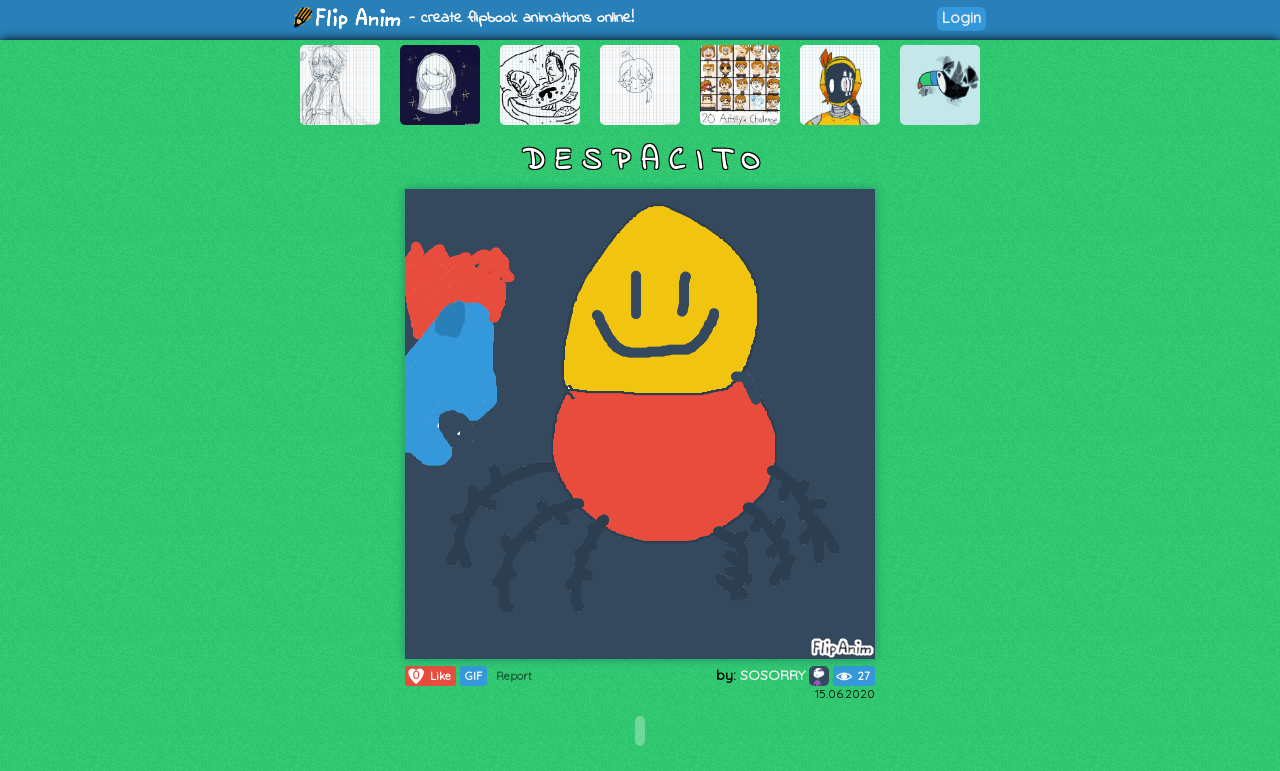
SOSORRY (784, 675)
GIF (473, 676)
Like (428, 676)
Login (961, 17)
